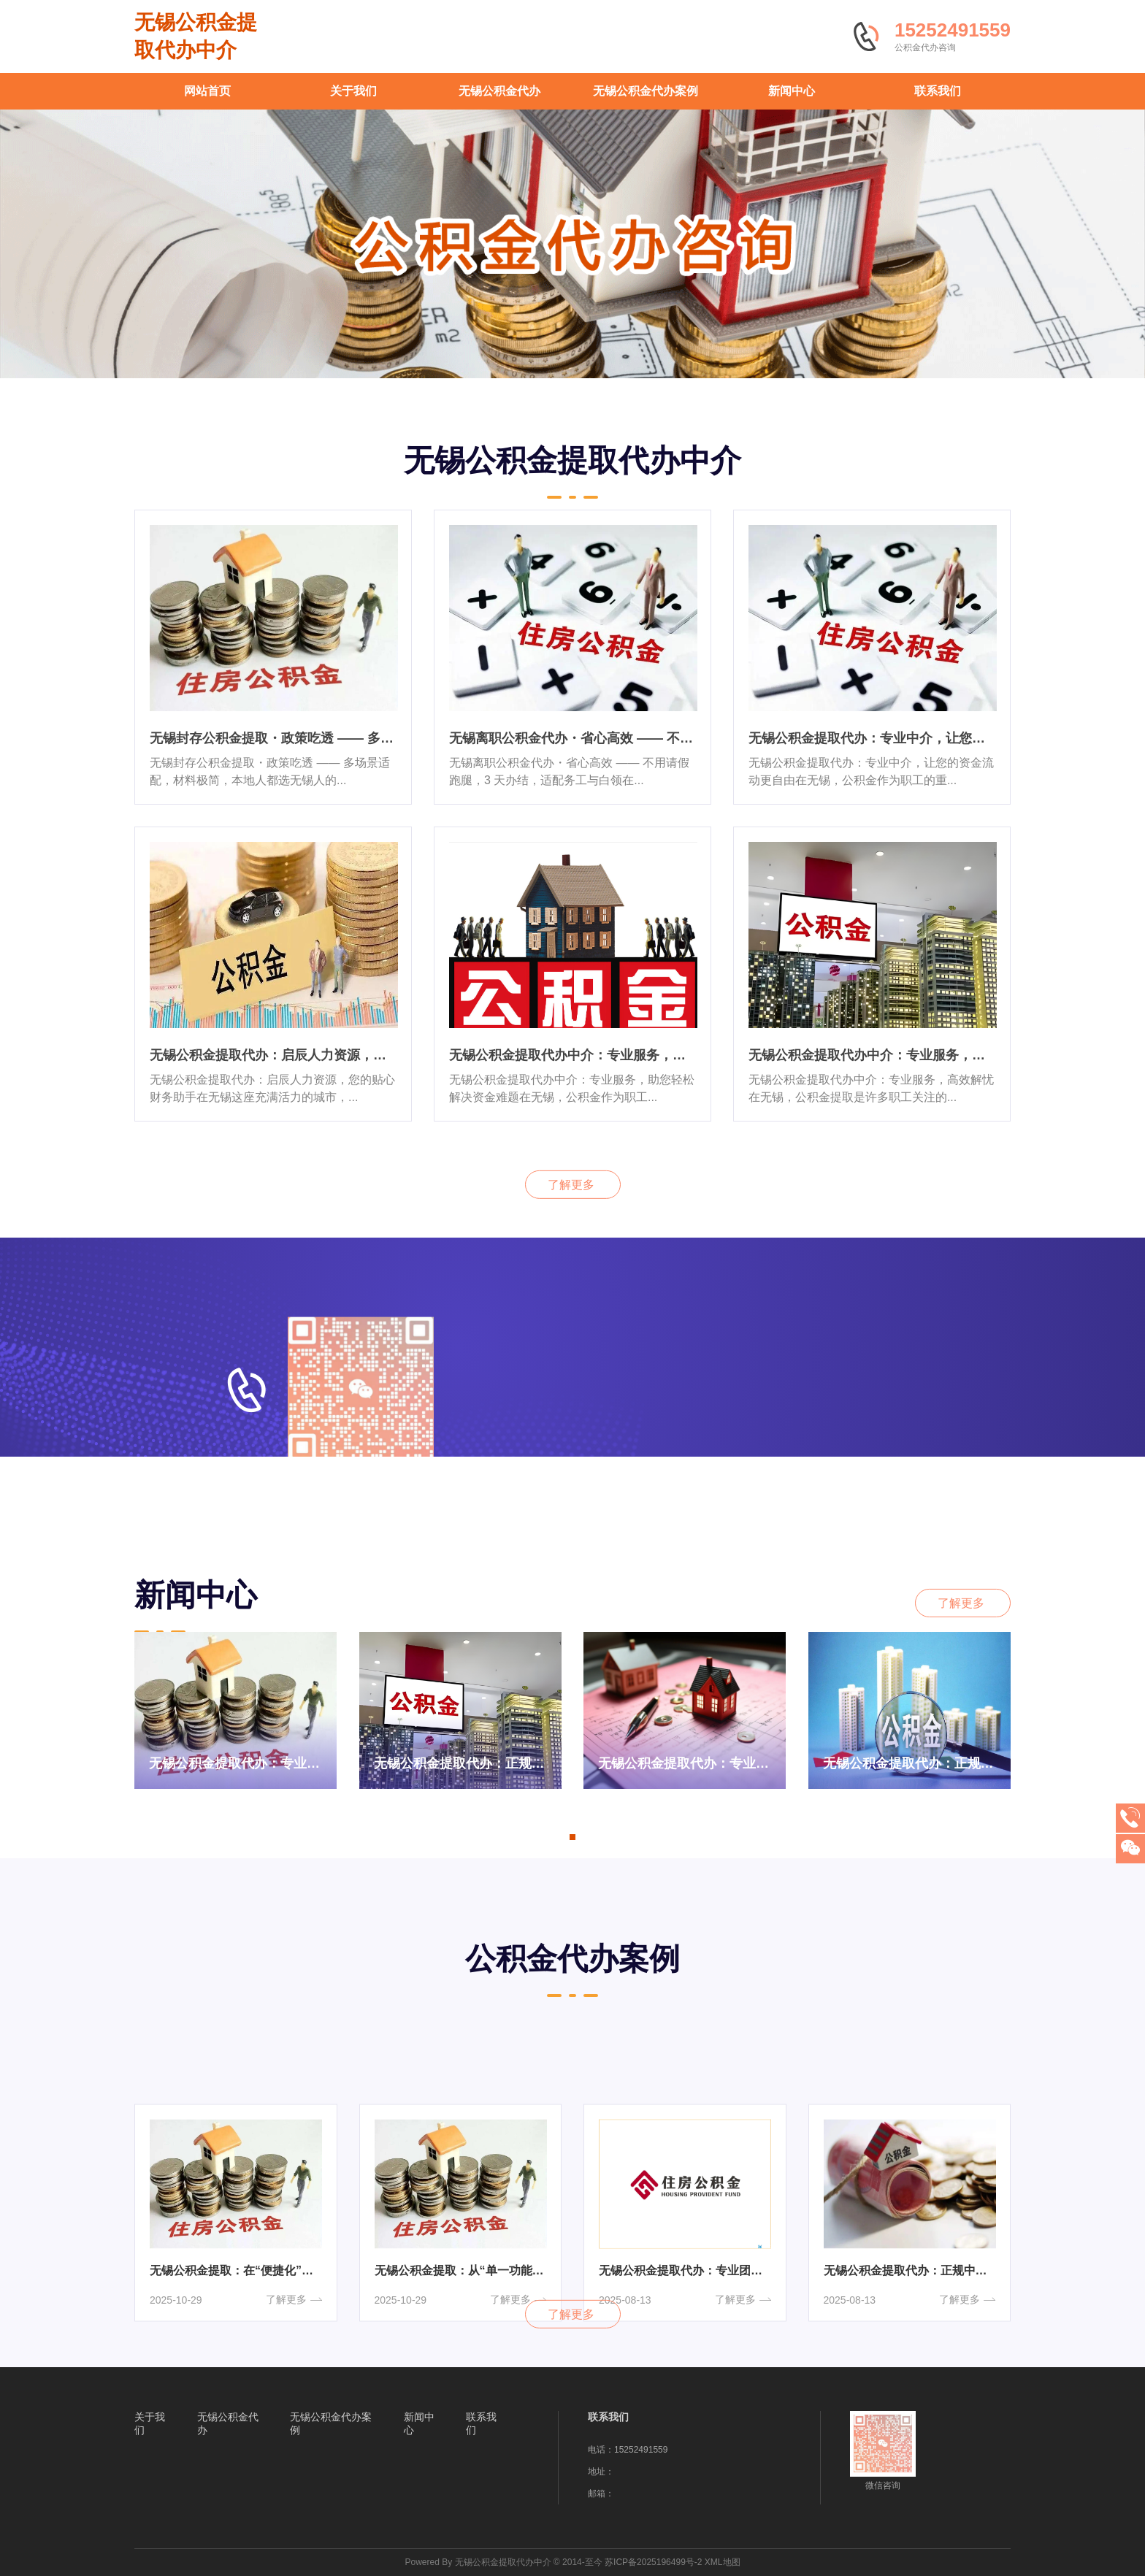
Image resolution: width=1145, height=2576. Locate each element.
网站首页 (207, 91)
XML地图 (722, 2562)
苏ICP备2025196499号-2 (653, 2562)
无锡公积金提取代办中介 (195, 36)
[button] (572, 1837)
